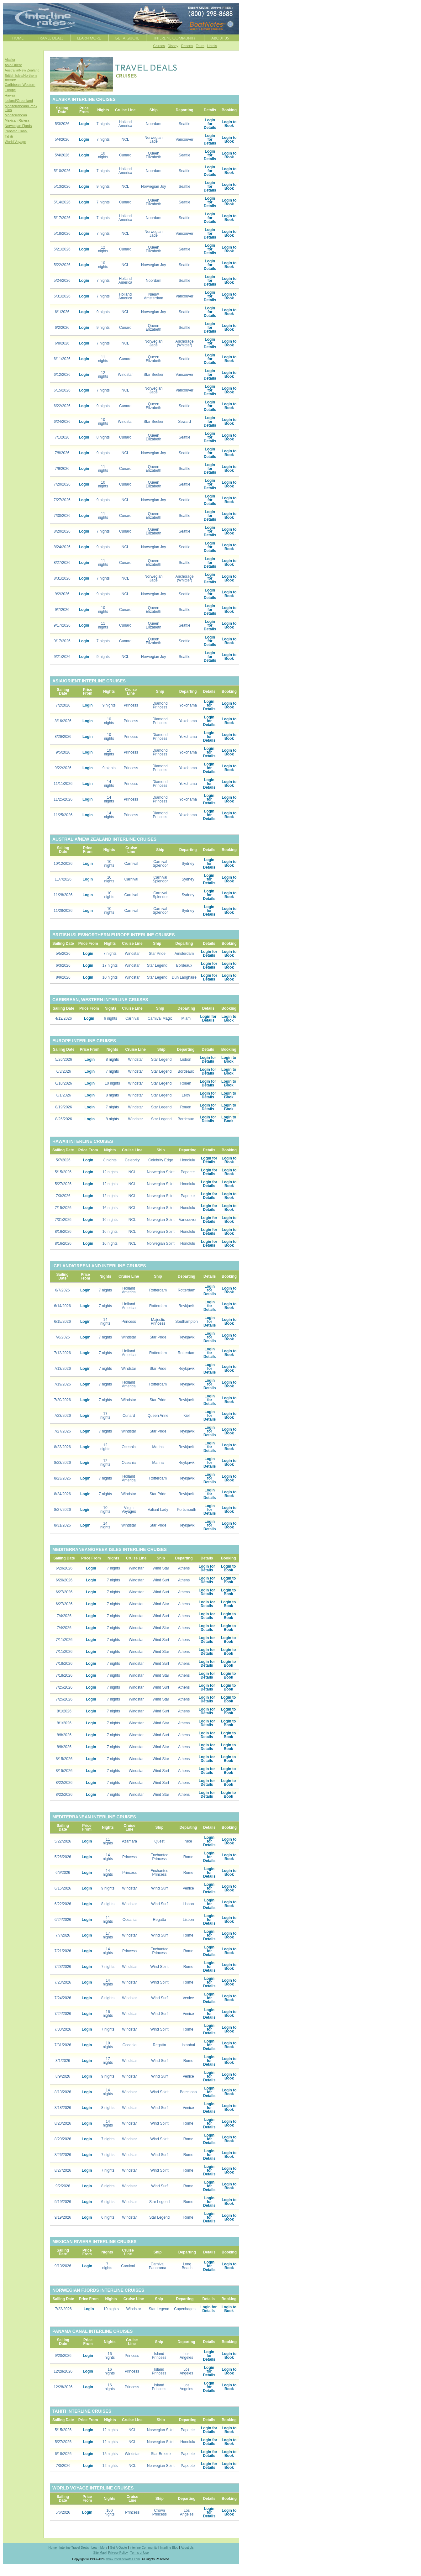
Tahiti (9, 136)
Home (52, 2547)
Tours (200, 46)
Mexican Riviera (17, 120)
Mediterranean (16, 115)
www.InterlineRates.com (123, 2559)
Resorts (187, 46)
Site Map (99, 2552)
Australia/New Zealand (22, 70)
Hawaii (10, 95)
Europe (10, 90)
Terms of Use (139, 2552)
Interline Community (143, 2547)
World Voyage (15, 142)
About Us (187, 2547)
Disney (173, 46)
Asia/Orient (13, 65)
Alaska (10, 59)
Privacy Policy (118, 2552)
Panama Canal (16, 131)
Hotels (212, 46)
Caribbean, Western (20, 85)
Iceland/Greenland (19, 101)
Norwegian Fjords (18, 126)
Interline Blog (169, 2547)
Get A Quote (118, 2547)
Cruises (159, 46)
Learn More (99, 2547)
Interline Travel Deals (74, 2547)
